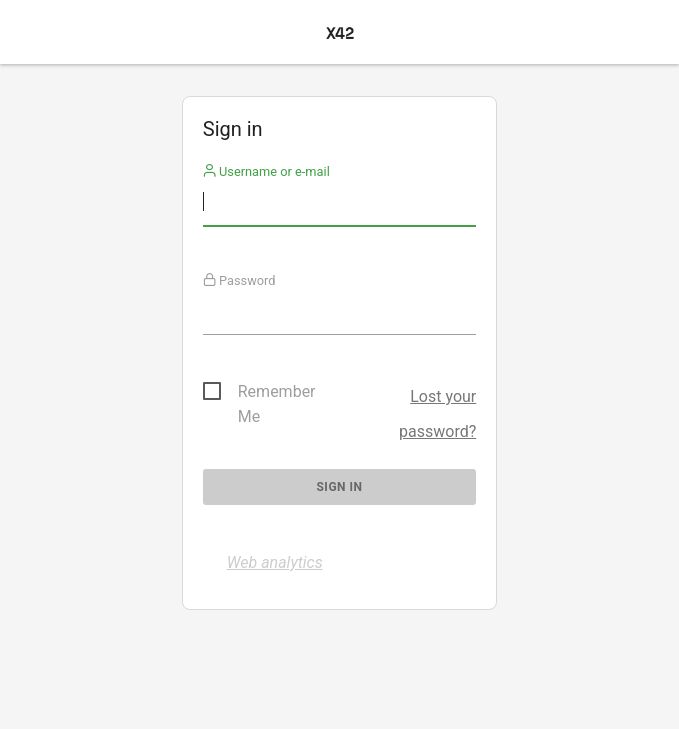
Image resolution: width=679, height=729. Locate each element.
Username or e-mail (266, 171)
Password (239, 280)
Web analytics (275, 562)
